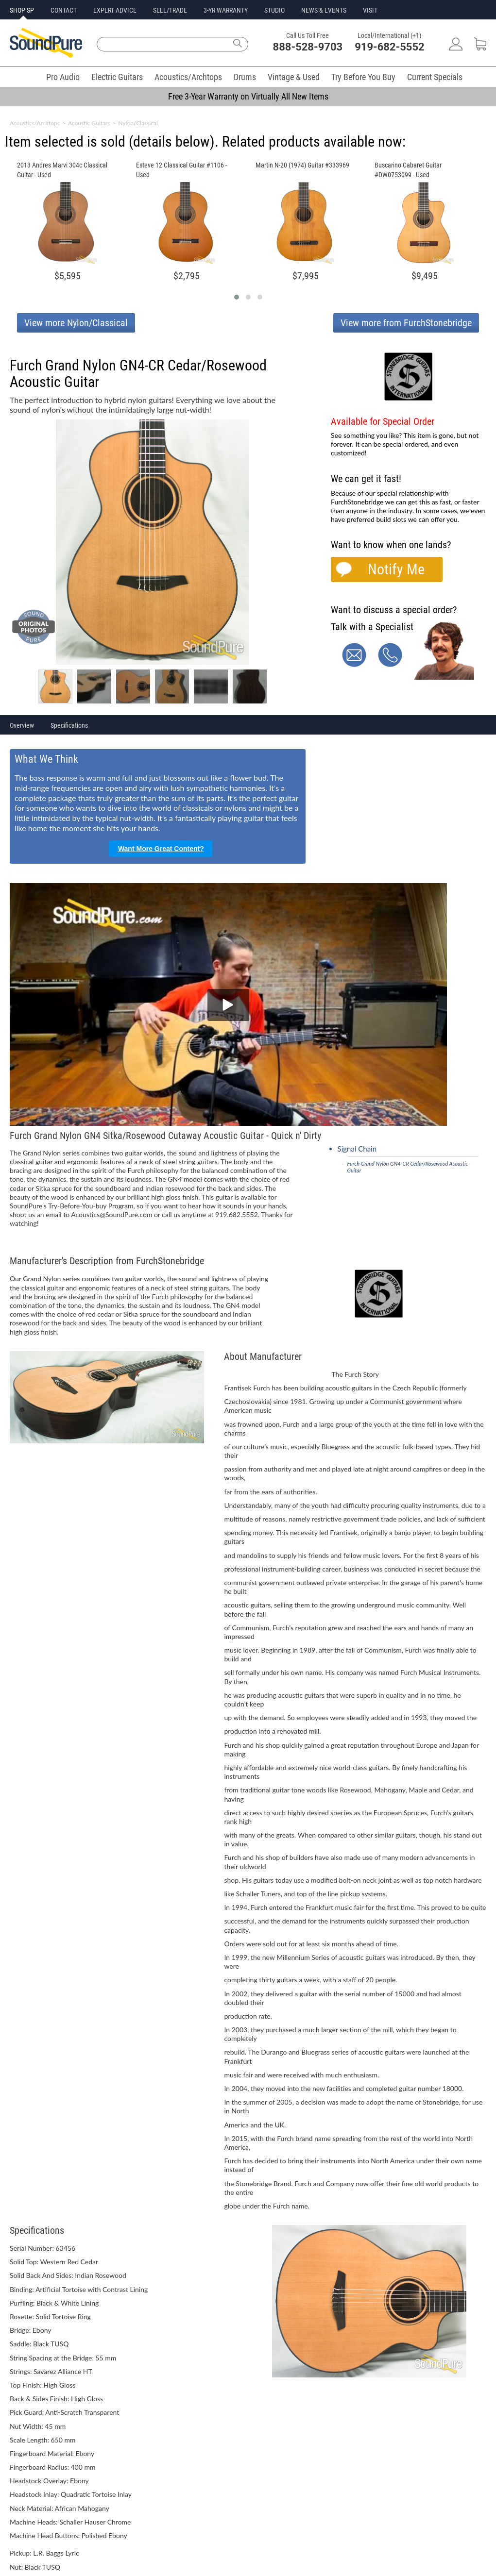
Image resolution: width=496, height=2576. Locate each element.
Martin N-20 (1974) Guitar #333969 (302, 165)
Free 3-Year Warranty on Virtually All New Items (248, 96)
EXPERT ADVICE (115, 10)
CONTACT (64, 10)
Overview (22, 725)
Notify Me (396, 569)
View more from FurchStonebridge (406, 323)
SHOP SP (22, 10)
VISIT (370, 10)
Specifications (69, 725)
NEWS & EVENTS (323, 10)
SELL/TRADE (170, 10)
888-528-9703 (308, 47)
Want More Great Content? (161, 849)
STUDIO (274, 10)
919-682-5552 (390, 47)
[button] (236, 297)
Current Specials (434, 77)
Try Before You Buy (363, 77)
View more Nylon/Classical (76, 323)
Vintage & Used (294, 77)
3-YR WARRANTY (226, 10)
